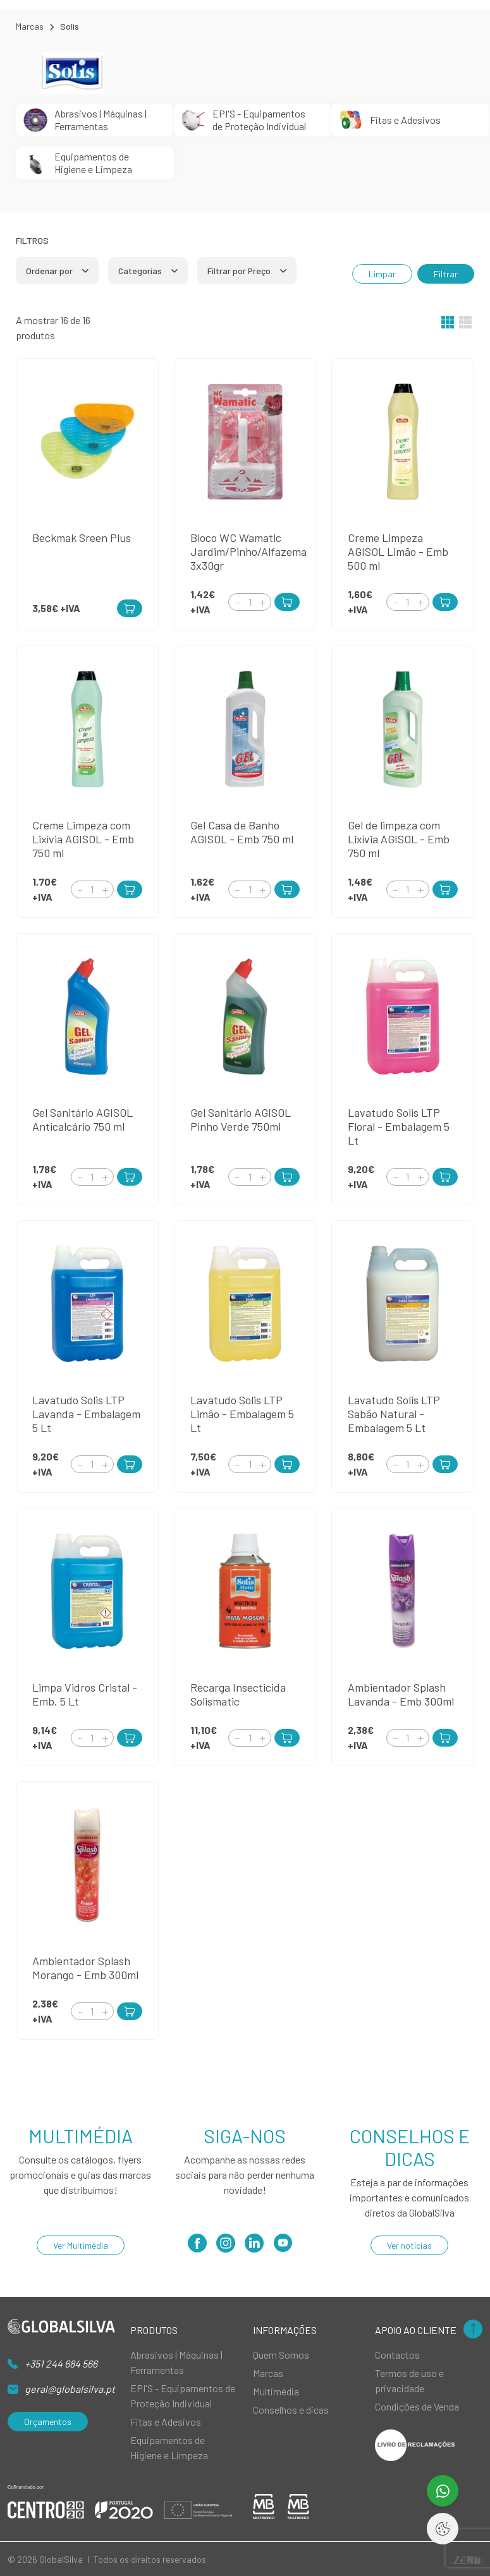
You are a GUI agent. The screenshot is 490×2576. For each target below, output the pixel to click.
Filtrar (446, 273)
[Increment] (262, 602)
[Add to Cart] (287, 602)
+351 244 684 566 (61, 2363)
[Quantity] (249, 602)
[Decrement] (237, 602)
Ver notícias (409, 2245)
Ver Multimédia (80, 2245)
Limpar (382, 273)
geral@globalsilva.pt (70, 2389)
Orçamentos (47, 2421)
